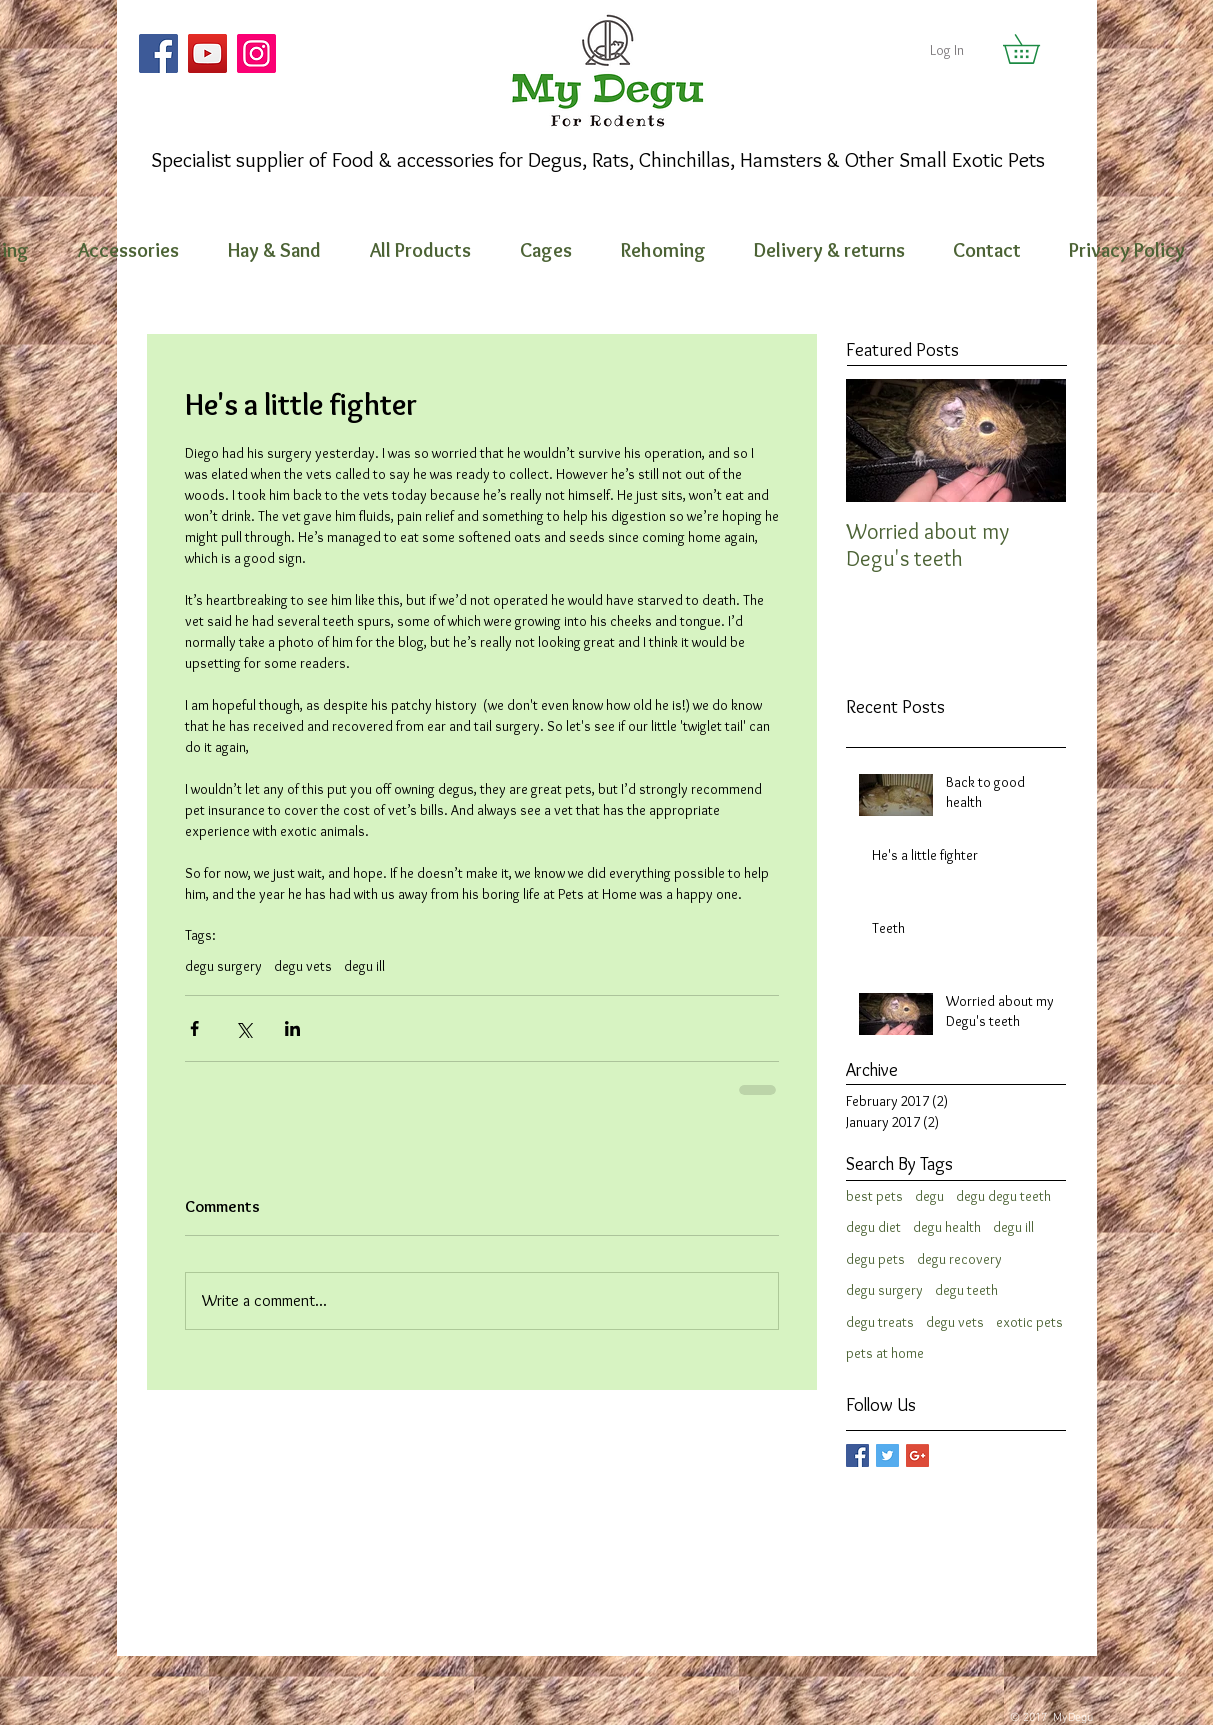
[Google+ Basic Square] (917, 1455)
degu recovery (959, 1259)
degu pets (875, 1259)
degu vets (303, 966)
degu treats (880, 1322)
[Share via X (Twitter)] (243, 1028)
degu (929, 1196)
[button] (1035, 49)
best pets (874, 1196)
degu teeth (966, 1290)
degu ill (364, 966)
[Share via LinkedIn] (292, 1028)
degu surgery (223, 966)
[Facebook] (158, 53)
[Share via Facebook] (194, 1028)
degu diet (873, 1227)
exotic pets (1029, 1322)
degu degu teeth (1003, 1196)
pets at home (885, 1353)
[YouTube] (207, 53)
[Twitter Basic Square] (887, 1455)
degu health (947, 1227)
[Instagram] (256, 53)
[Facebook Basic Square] (857, 1455)
